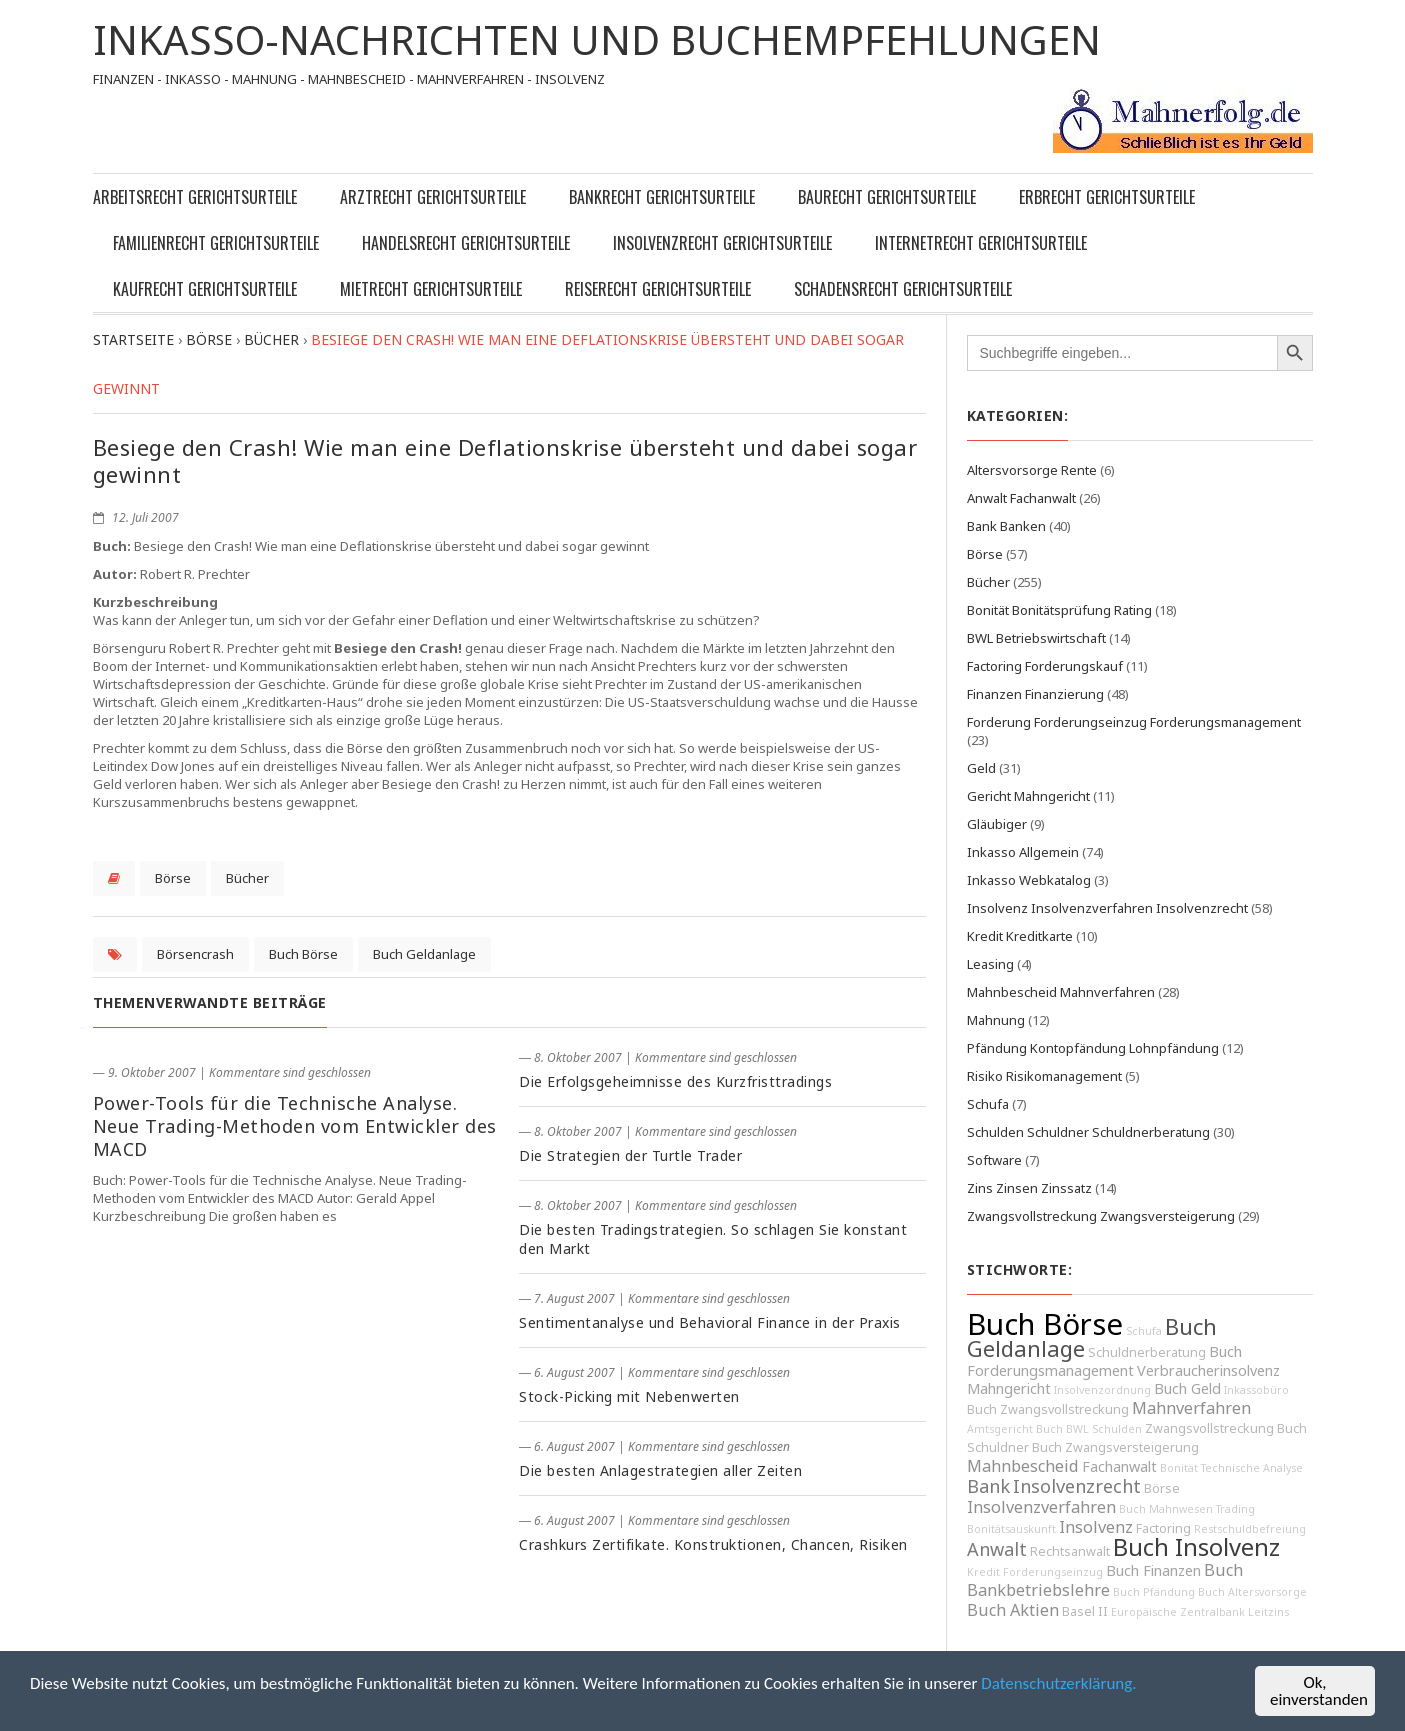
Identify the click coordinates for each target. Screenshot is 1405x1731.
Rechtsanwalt (1070, 1551)
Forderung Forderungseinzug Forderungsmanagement (1134, 722)
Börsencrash (195, 954)
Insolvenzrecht (1077, 1486)
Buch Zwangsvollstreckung (1048, 1409)
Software (994, 1160)
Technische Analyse (1252, 1468)
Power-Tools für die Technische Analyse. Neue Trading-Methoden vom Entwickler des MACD (295, 1126)
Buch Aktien (1013, 1610)
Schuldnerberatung (1147, 1352)
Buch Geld (1187, 1388)
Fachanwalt (1119, 1466)
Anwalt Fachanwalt (1021, 498)
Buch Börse (303, 954)
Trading (1235, 1509)
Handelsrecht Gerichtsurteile (466, 243)
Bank (988, 1486)
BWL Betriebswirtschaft (1036, 638)
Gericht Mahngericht (1028, 796)
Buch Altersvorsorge (1252, 1592)
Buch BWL (1062, 1429)
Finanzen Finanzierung (1035, 694)
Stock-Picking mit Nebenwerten (629, 1396)
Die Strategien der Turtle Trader (630, 1155)
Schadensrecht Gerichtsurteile (903, 289)
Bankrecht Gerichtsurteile (662, 197)
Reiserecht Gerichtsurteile (658, 289)
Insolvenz (1096, 1527)
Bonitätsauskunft (1011, 1529)
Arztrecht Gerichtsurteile (433, 197)
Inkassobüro (1256, 1390)
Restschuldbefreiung (1250, 1529)
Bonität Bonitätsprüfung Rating (1059, 610)
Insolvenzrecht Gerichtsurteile (722, 243)
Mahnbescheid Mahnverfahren (1061, 992)
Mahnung (996, 1020)
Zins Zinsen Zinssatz (1029, 1188)
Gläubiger (997, 824)
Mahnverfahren (1191, 1408)
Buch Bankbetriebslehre (1105, 1580)
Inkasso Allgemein (1023, 852)
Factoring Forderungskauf (1045, 666)
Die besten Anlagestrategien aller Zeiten (660, 1470)
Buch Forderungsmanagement (1104, 1361)
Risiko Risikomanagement (1044, 1076)
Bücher (247, 878)
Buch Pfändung (1154, 1592)
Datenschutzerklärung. (1058, 1683)
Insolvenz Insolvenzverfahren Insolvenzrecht (1107, 908)
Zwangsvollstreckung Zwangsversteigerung (1101, 1216)
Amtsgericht (1000, 1429)
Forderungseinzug (1053, 1572)
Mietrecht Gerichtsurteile (431, 289)
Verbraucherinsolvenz (1208, 1370)
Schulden (1117, 1429)
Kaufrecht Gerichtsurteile (205, 289)
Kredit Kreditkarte (1020, 936)
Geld (981, 768)
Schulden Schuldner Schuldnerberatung (1088, 1132)
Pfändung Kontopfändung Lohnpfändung (1093, 1048)
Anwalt (997, 1549)
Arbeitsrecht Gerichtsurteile (195, 197)
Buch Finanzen (1153, 1570)
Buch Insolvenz (1196, 1547)
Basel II (1085, 1611)
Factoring (1163, 1528)
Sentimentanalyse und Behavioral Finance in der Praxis (710, 1322)
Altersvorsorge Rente (1032, 470)
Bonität (1179, 1468)
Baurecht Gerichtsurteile (887, 197)
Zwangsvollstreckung (1209, 1428)
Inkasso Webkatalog (1029, 880)
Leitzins (1268, 1612)
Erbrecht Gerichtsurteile (1107, 197)
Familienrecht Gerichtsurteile (216, 243)
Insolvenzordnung (1102, 1390)
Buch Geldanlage (424, 954)
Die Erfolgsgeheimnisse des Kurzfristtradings (675, 1081)
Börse (173, 878)
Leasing (990, 964)
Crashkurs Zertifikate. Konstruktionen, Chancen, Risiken (713, 1544)
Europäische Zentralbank (1178, 1612)
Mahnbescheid (1023, 1466)
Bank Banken (1006, 526)
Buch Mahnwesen (1166, 1509)
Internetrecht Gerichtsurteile (981, 243)
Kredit (983, 1572)
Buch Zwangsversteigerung (1115, 1447)
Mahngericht (1009, 1388)
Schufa (988, 1104)
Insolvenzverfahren (1041, 1507)
